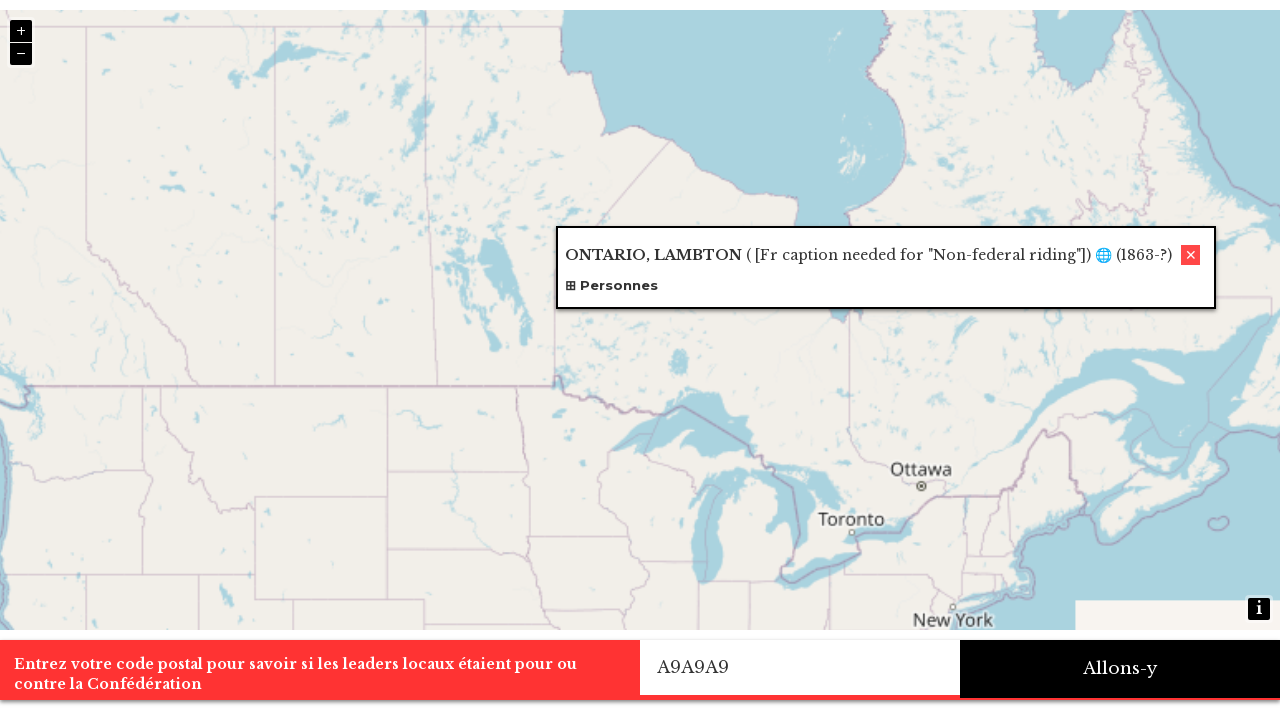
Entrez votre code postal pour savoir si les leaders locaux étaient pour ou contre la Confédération (295, 674)
